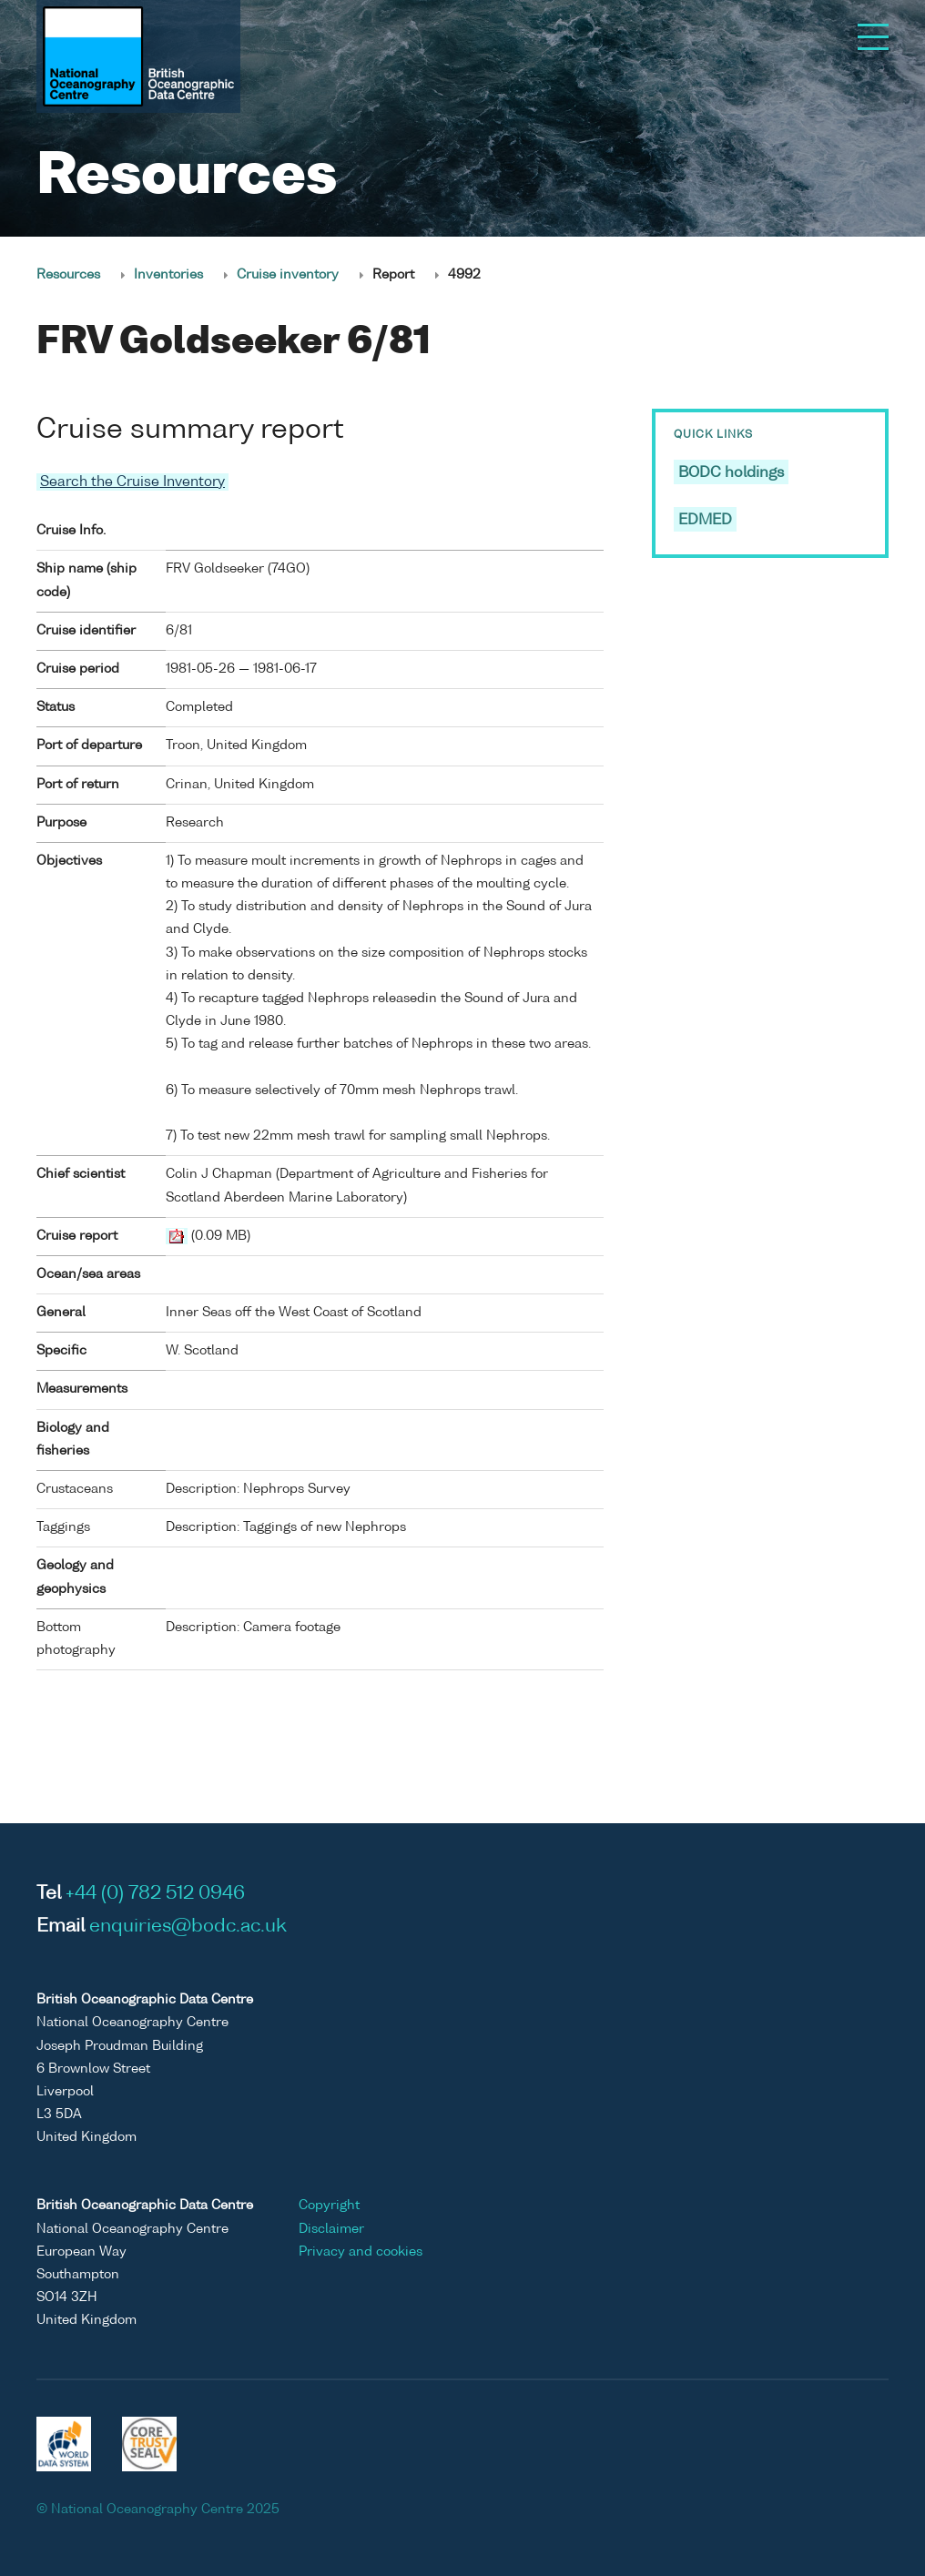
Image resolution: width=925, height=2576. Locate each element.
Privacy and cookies (360, 2252)
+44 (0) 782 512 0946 (155, 1894)
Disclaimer (331, 2229)
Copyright (329, 2205)
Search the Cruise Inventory (132, 482)
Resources (68, 275)
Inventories (168, 275)
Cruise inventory (288, 275)
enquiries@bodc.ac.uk (188, 1927)
